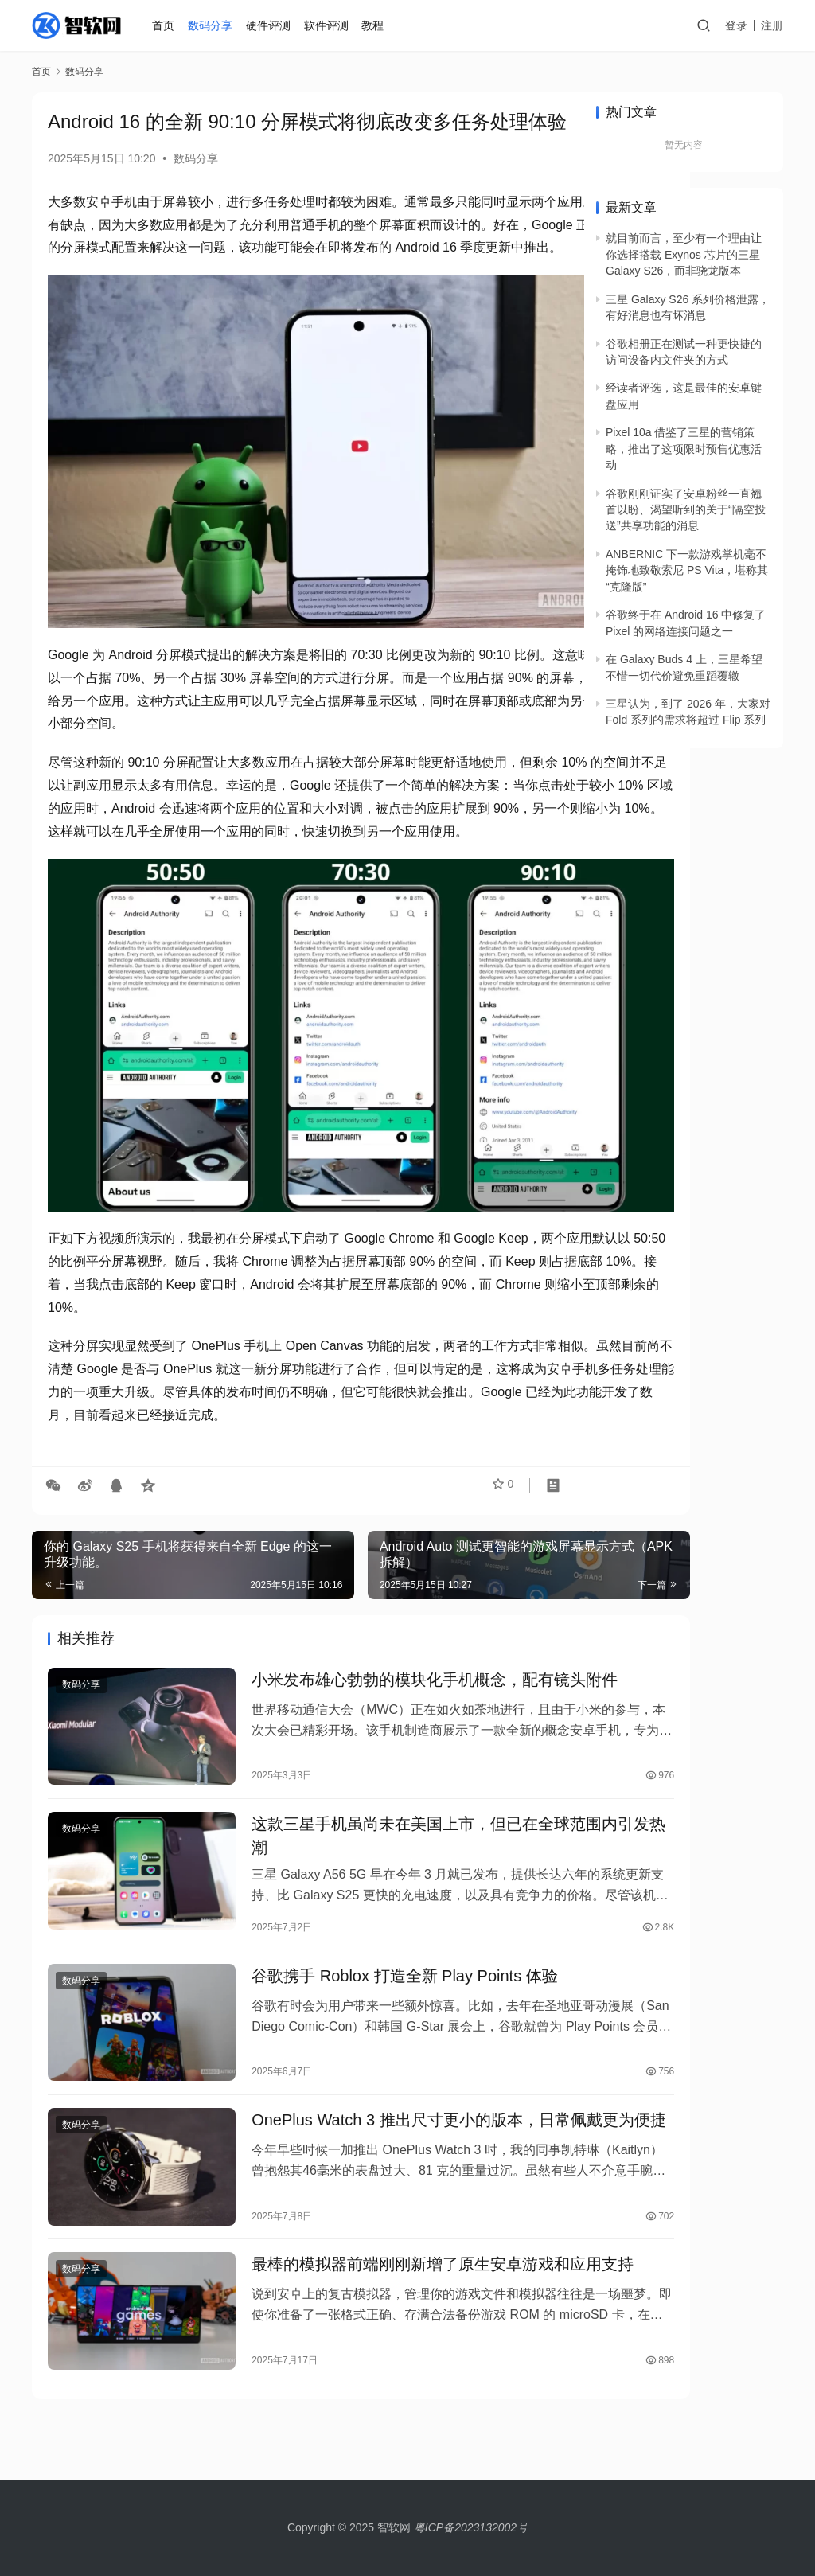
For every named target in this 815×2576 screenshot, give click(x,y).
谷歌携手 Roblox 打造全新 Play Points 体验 (368, 1956)
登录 (736, 25)
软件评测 (329, 25)
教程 (376, 25)
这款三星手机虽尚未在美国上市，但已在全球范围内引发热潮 (382, 1810)
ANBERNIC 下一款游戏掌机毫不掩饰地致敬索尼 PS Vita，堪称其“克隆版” (687, 570)
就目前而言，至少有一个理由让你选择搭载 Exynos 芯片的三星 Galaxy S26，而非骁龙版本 (684, 254)
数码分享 (213, 25)
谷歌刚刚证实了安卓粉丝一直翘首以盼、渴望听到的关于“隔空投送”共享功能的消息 (686, 510)
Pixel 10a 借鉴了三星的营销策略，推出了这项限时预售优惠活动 (684, 448)
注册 (772, 25)
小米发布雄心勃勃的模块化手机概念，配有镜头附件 (382, 1652)
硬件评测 (271, 25)
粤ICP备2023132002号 (471, 2527)
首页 (166, 25)
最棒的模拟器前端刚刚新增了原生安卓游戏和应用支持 (382, 2262)
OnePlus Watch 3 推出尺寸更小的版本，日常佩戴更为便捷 (382, 2104)
